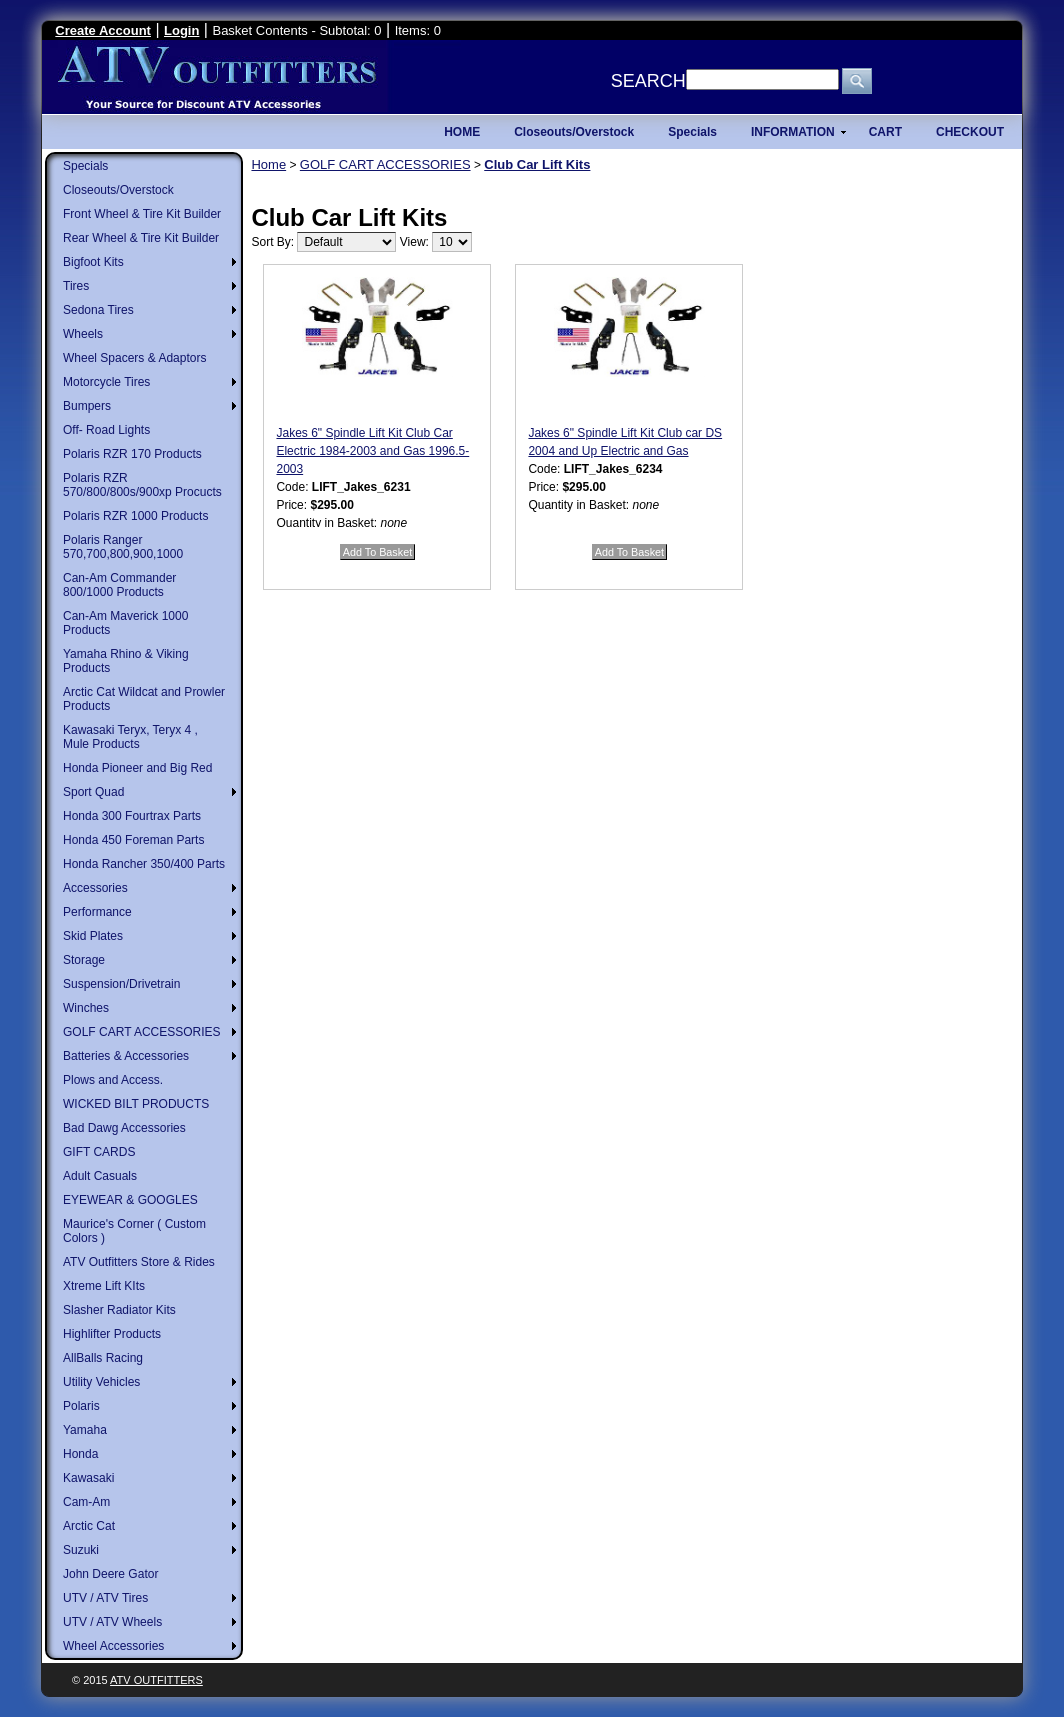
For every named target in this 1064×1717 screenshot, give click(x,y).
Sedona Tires (98, 310)
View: (414, 242)
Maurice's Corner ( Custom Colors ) (134, 1231)
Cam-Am (86, 1502)
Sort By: (272, 242)
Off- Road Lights (106, 430)
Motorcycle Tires (106, 382)
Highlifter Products (112, 1334)
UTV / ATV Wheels (112, 1622)
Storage (84, 960)
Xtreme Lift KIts (104, 1286)
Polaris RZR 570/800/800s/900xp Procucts (142, 485)
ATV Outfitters (156, 1680)
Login (181, 30)
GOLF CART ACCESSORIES (142, 1032)
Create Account (103, 30)
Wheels (83, 334)
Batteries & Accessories (126, 1056)
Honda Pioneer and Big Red (137, 768)
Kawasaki (88, 1478)
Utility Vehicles (101, 1382)
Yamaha (85, 1430)
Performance (97, 912)
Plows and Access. (113, 1080)
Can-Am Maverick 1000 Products (125, 623)
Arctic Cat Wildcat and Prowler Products (144, 699)
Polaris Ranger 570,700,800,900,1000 (123, 547)
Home (268, 164)
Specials (85, 166)
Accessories (95, 888)
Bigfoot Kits (93, 262)
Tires (76, 286)
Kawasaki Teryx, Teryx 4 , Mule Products (130, 737)
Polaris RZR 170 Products (132, 454)
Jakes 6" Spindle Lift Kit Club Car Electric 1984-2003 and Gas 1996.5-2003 (372, 451)
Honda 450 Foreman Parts (133, 840)
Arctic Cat (89, 1526)
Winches (86, 1008)
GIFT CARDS (99, 1152)
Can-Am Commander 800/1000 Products (119, 585)
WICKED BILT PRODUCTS (136, 1104)
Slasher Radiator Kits (119, 1310)
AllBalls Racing (103, 1358)
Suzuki (81, 1550)
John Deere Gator (110, 1574)
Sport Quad (93, 792)
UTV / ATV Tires (105, 1598)
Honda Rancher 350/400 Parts (144, 864)
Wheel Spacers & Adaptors (134, 358)
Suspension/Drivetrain (121, 984)
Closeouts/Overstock (118, 190)
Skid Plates (93, 936)
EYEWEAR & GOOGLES (130, 1200)
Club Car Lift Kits (537, 164)
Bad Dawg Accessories (124, 1128)
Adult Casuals (100, 1176)
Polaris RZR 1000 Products (135, 516)
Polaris (81, 1406)
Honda (80, 1454)
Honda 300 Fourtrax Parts (132, 816)
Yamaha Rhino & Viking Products (126, 661)
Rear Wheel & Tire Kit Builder (141, 238)
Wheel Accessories (113, 1646)
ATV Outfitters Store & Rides (139, 1262)
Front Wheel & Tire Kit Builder (142, 214)
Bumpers (87, 406)
